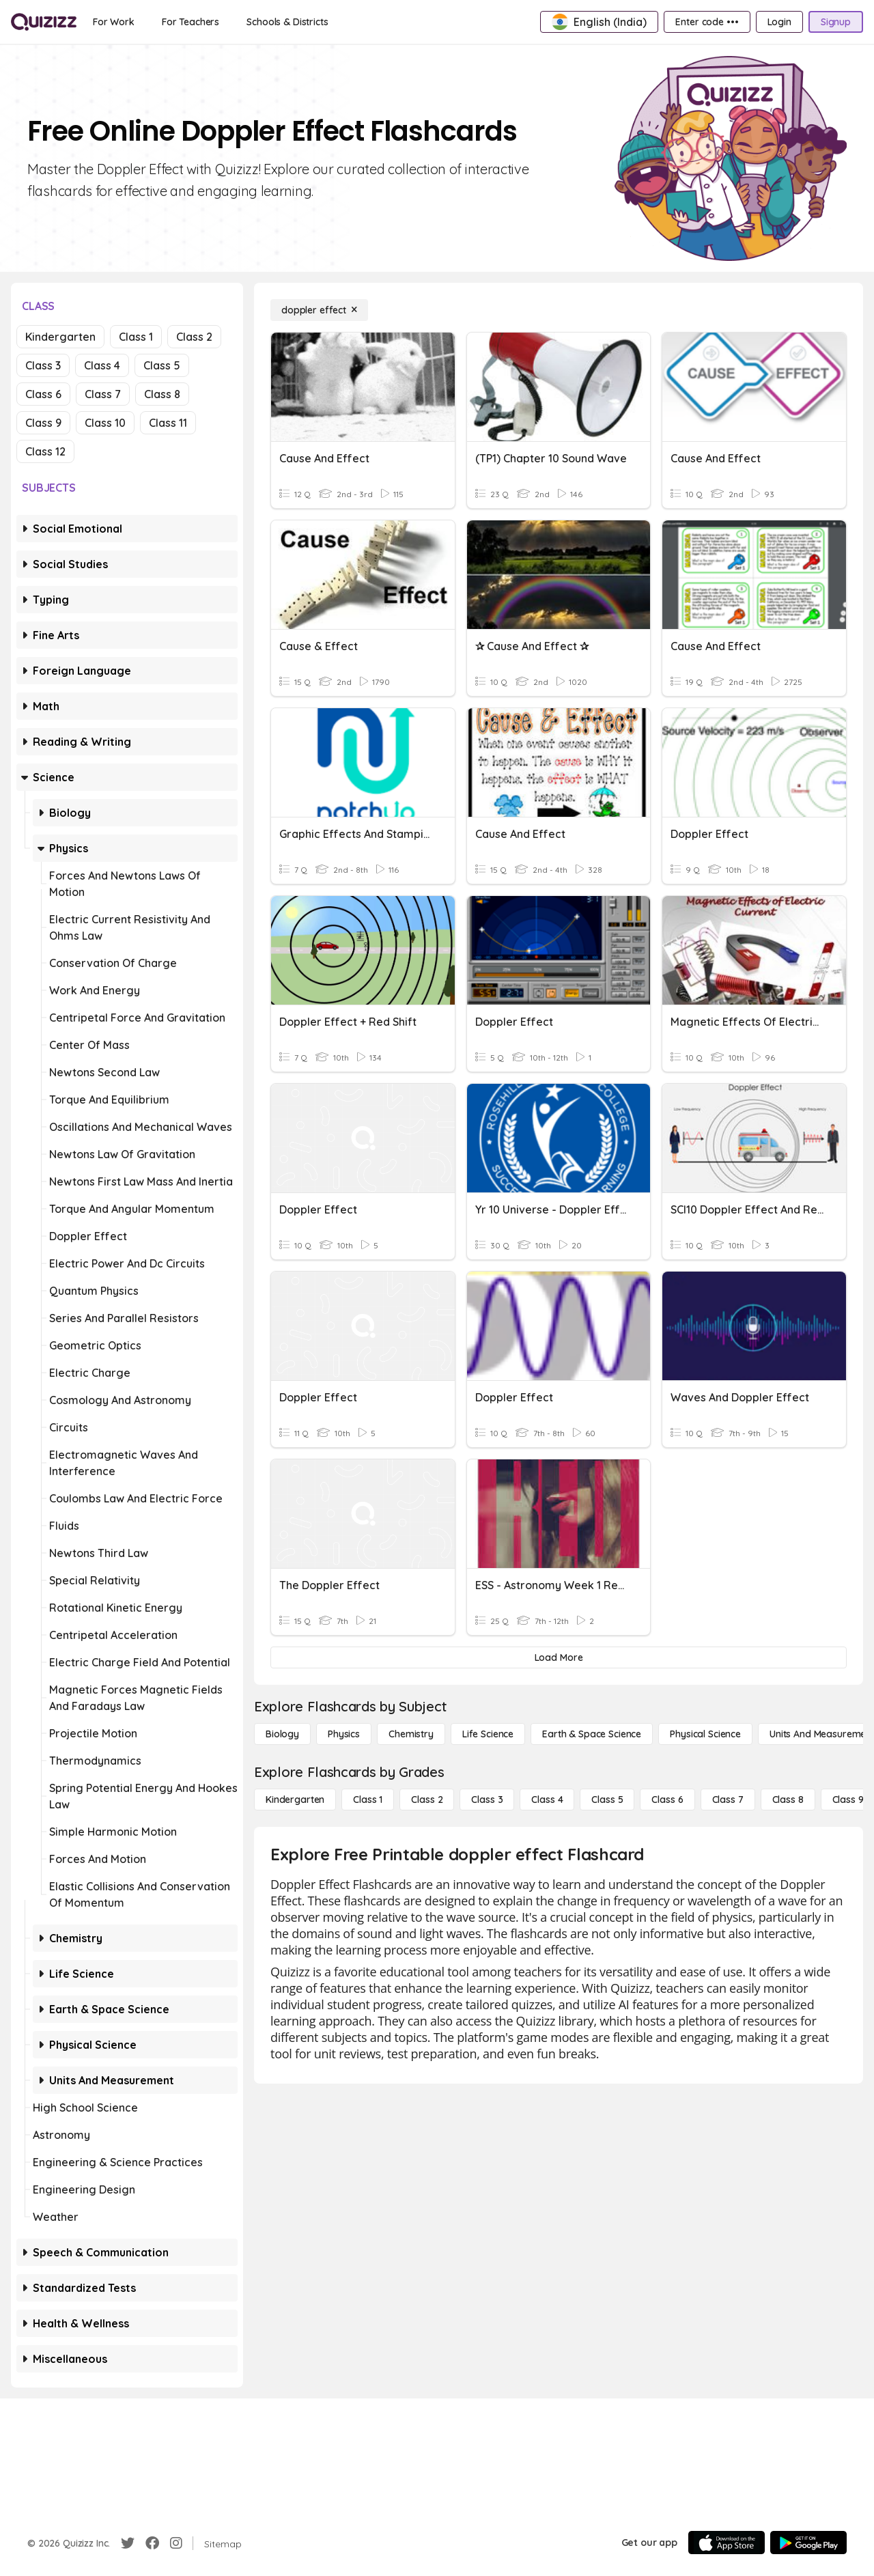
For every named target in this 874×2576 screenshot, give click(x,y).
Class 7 (103, 394)
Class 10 (105, 423)
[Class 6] (667, 1799)
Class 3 (43, 365)
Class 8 (162, 394)
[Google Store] (808, 2542)
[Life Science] (488, 1734)
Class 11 (168, 423)
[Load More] (558, 1657)
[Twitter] (128, 2543)
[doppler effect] (319, 310)
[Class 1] (367, 1799)
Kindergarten (60, 337)
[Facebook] (152, 2543)
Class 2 (194, 337)
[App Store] (726, 2542)
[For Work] (113, 22)
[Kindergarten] (295, 1799)
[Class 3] (487, 1799)
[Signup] (835, 22)
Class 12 (45, 451)
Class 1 (136, 337)
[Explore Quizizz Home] (43, 22)
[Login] (779, 22)
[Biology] (282, 1734)
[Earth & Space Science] (592, 1734)
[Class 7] (728, 1799)
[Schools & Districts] (287, 22)
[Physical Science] (705, 1734)
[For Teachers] (190, 22)
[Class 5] (607, 1799)
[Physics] (343, 1734)
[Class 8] (788, 1799)
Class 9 (43, 423)
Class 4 (102, 365)
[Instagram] (176, 2543)
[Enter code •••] (707, 22)
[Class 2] (426, 1799)
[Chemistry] (411, 1734)
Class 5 (161, 365)
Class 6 (43, 394)
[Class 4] (547, 1799)
